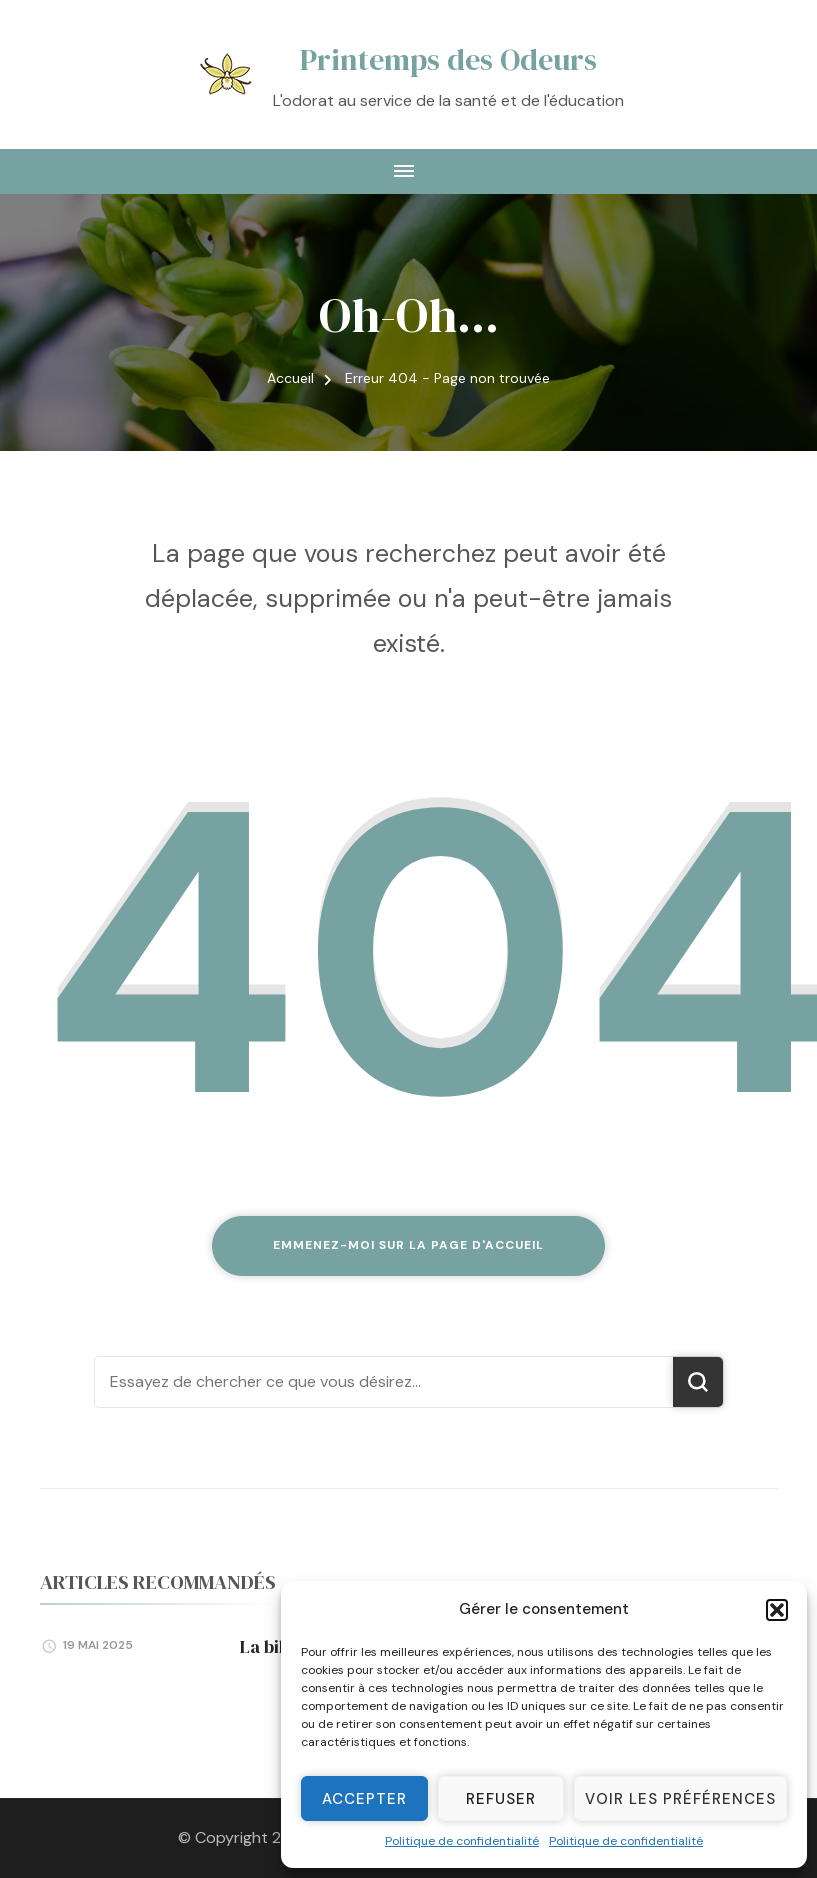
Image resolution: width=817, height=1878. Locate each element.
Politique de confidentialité (462, 1841)
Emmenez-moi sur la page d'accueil (408, 1245)
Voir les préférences (680, 1799)
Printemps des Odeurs (448, 59)
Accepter (364, 1799)
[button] (777, 1610)
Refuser (501, 1799)
